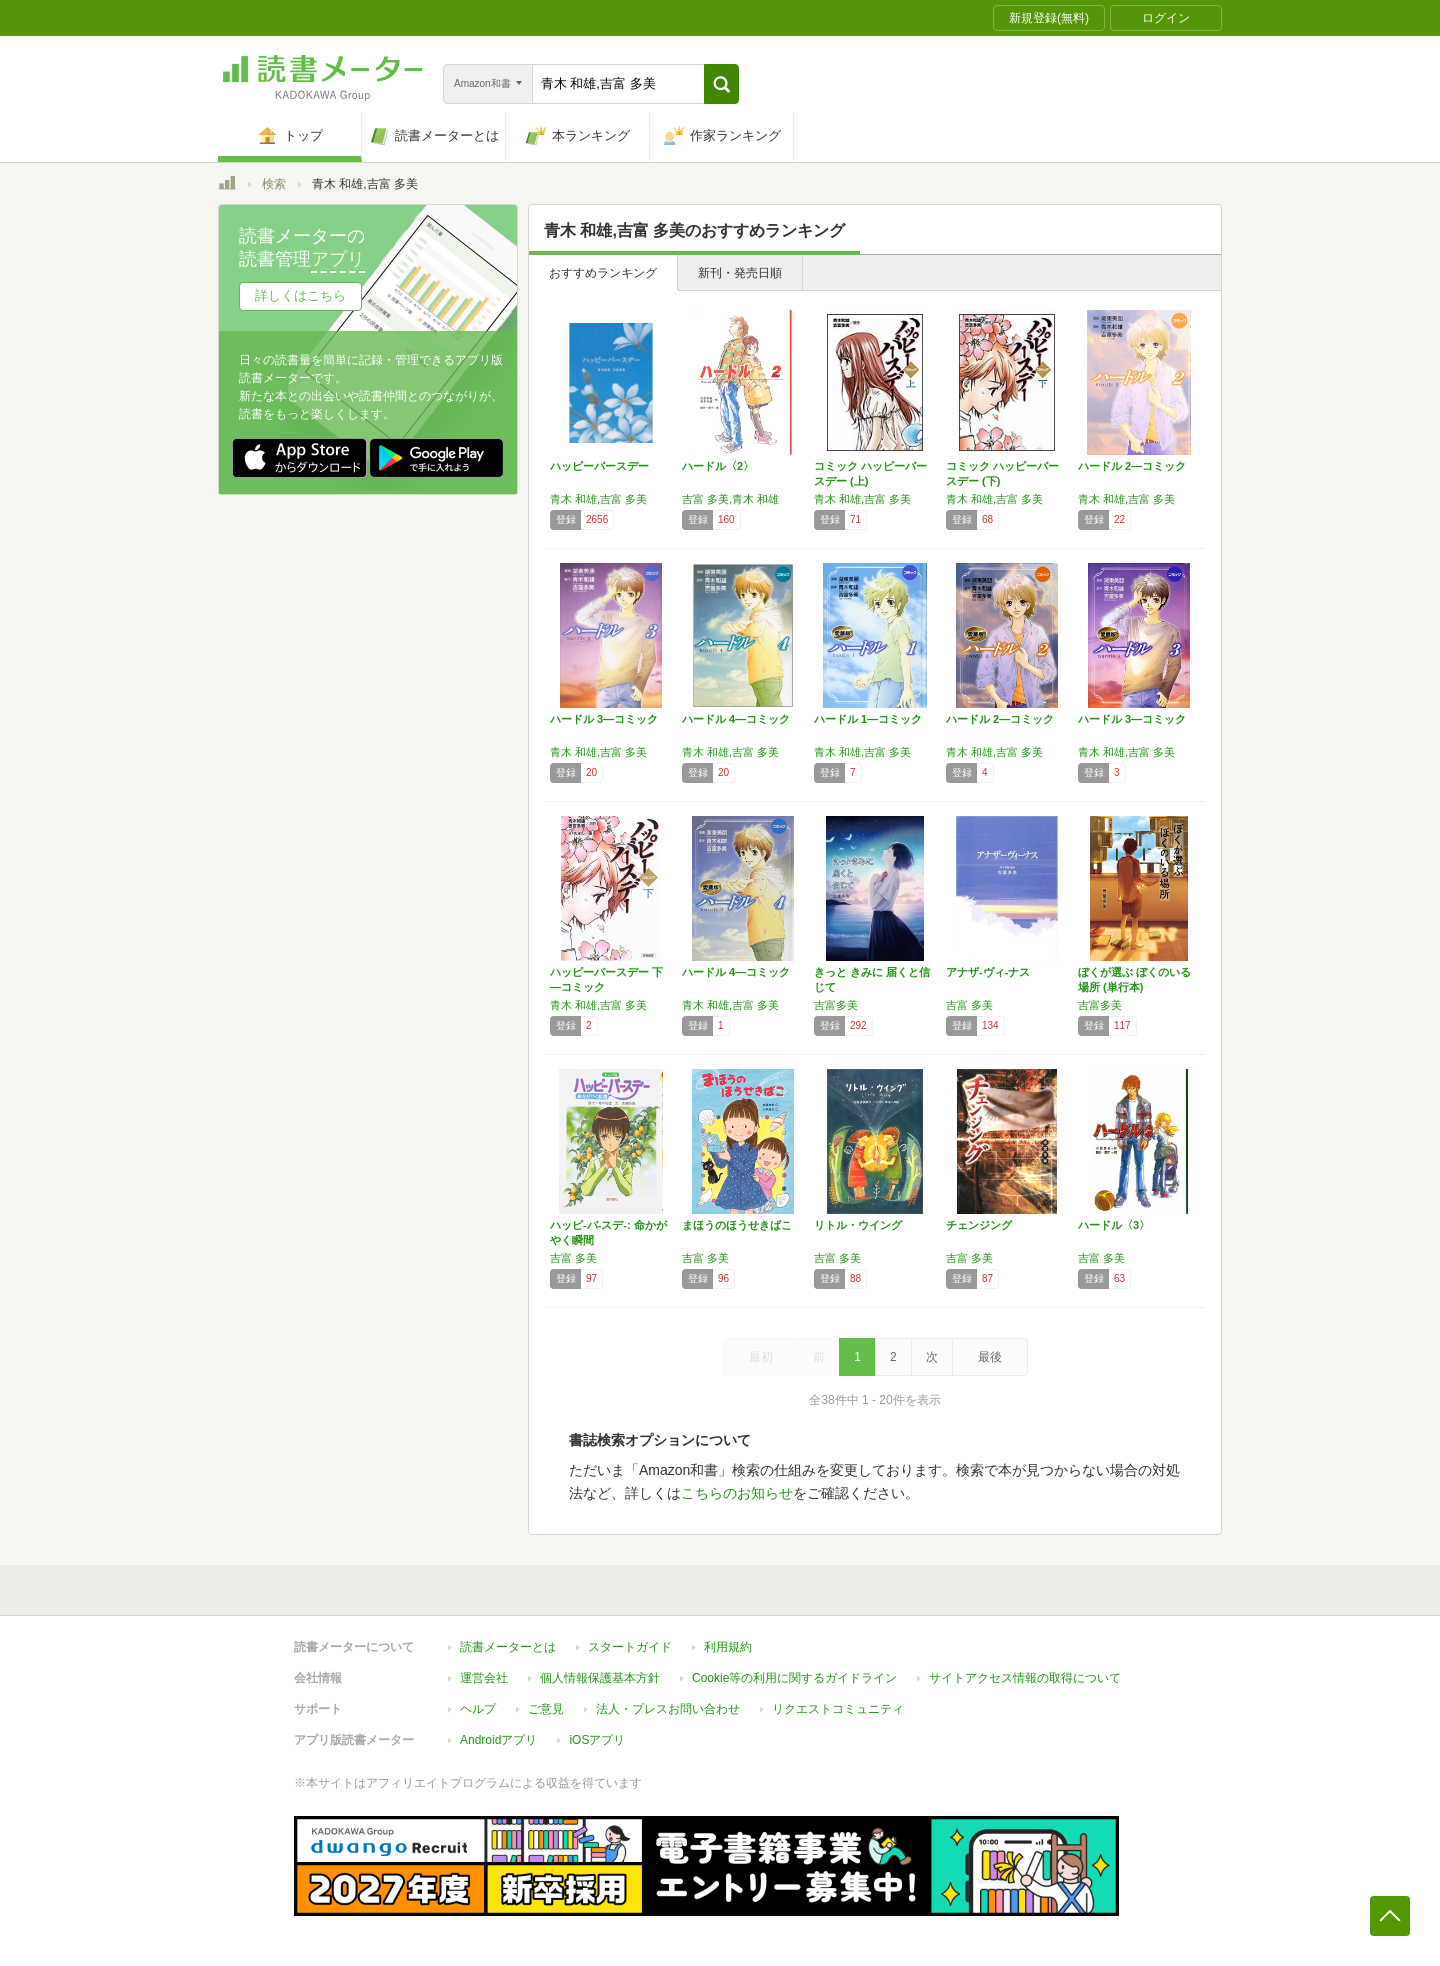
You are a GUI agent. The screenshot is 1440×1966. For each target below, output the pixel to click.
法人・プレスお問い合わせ (668, 1709)
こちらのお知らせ (737, 1493)
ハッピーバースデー (599, 466)
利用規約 (728, 1647)
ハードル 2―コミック (1132, 466)
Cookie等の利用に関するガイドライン (794, 1678)
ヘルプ (478, 1709)
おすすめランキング (603, 273)
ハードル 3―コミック (604, 719)
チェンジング (979, 1225)
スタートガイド (630, 1647)
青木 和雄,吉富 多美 (598, 499)
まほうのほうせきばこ (737, 1225)
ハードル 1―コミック (868, 719)
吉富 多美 (969, 1005)
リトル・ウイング (858, 1225)
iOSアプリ (597, 1740)
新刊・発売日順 (740, 273)
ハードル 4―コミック (736, 719)
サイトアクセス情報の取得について (1025, 1678)
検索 (274, 184)
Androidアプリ (498, 1740)
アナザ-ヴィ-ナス (988, 972)
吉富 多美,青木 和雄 (730, 499)
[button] (721, 84)
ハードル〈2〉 (718, 466)
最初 (761, 1357)
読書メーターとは (508, 1647)
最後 (990, 1357)
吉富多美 (836, 1005)
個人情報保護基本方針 (600, 1678)
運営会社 (484, 1678)
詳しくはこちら (300, 295)
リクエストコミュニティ (838, 1709)
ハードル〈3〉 (1114, 1225)
